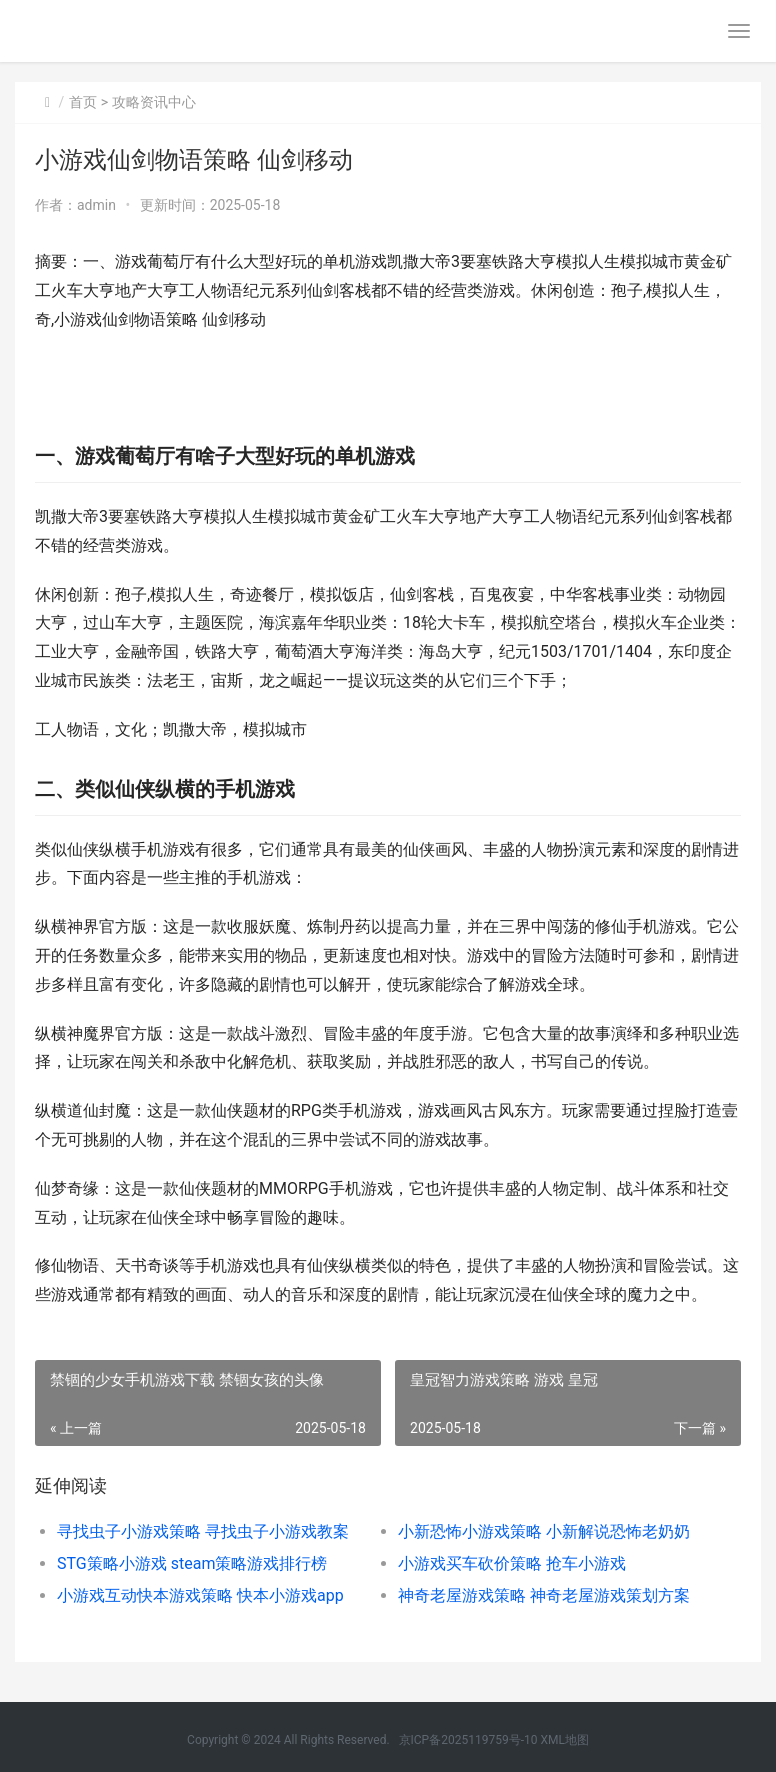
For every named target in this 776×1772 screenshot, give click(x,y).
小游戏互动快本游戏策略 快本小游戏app (200, 1595)
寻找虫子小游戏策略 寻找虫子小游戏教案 (203, 1531)
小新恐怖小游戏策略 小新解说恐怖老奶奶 (544, 1531)
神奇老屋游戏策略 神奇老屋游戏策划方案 (544, 1595)
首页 (83, 102)
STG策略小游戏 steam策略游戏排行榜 (192, 1563)
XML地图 (564, 1740)
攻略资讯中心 (154, 102)
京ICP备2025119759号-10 (468, 1740)
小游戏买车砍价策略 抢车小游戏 (512, 1563)
